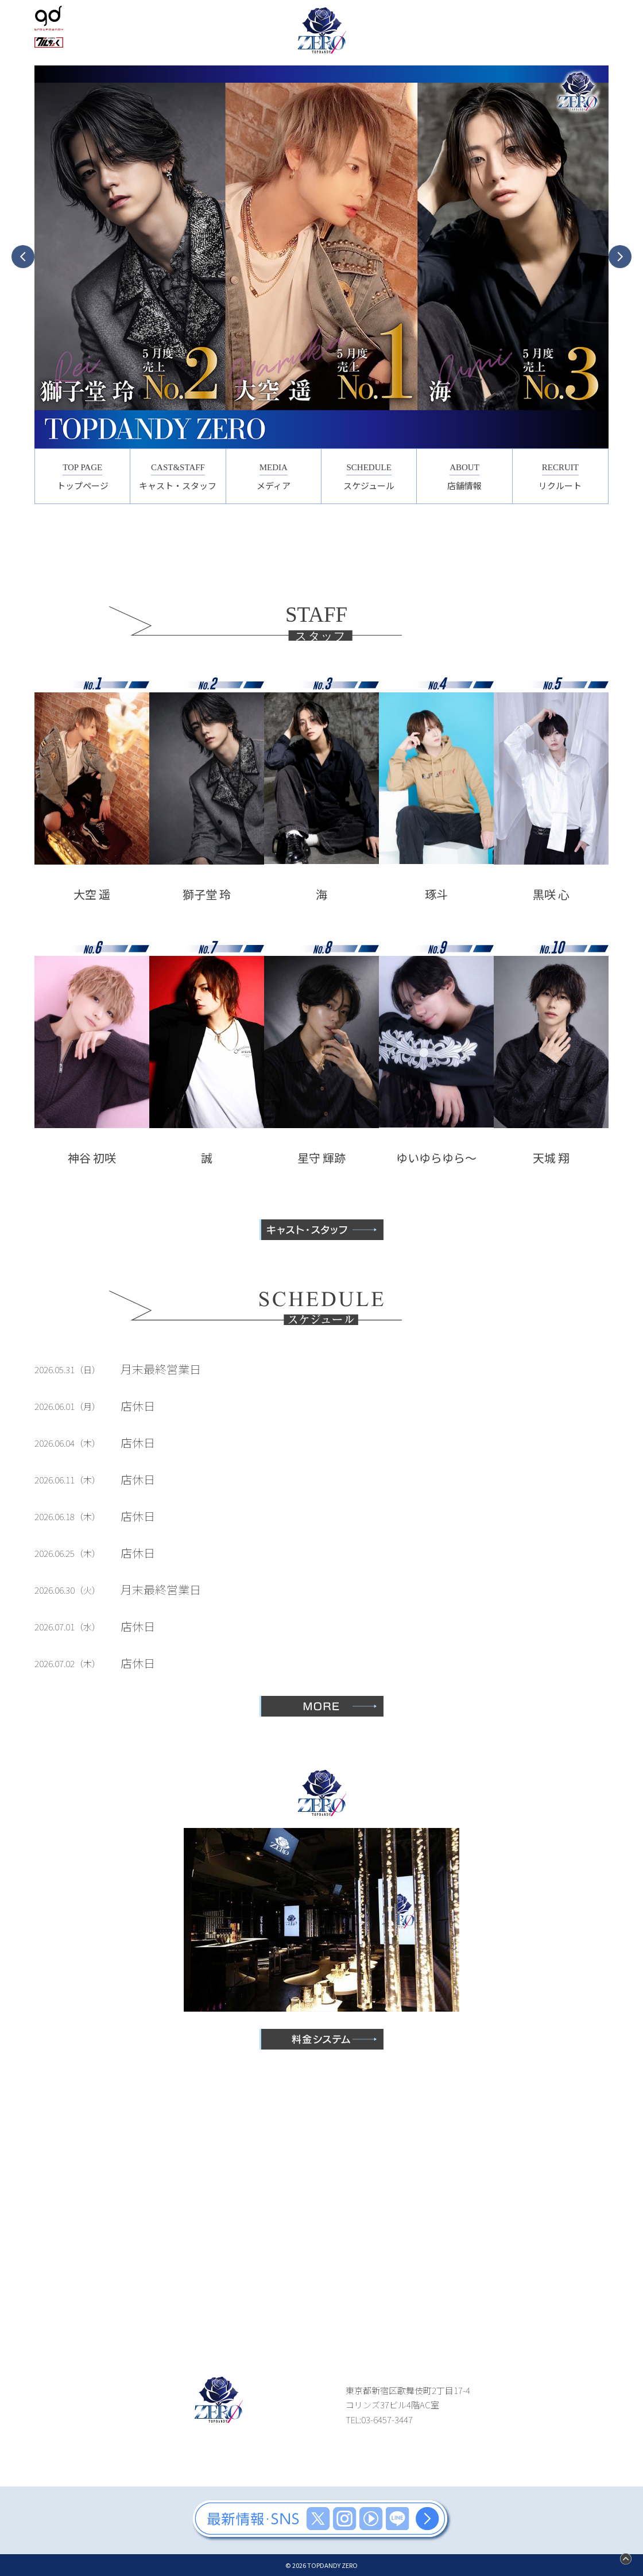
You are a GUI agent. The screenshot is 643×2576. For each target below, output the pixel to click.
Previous (22, 256)
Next (620, 256)
